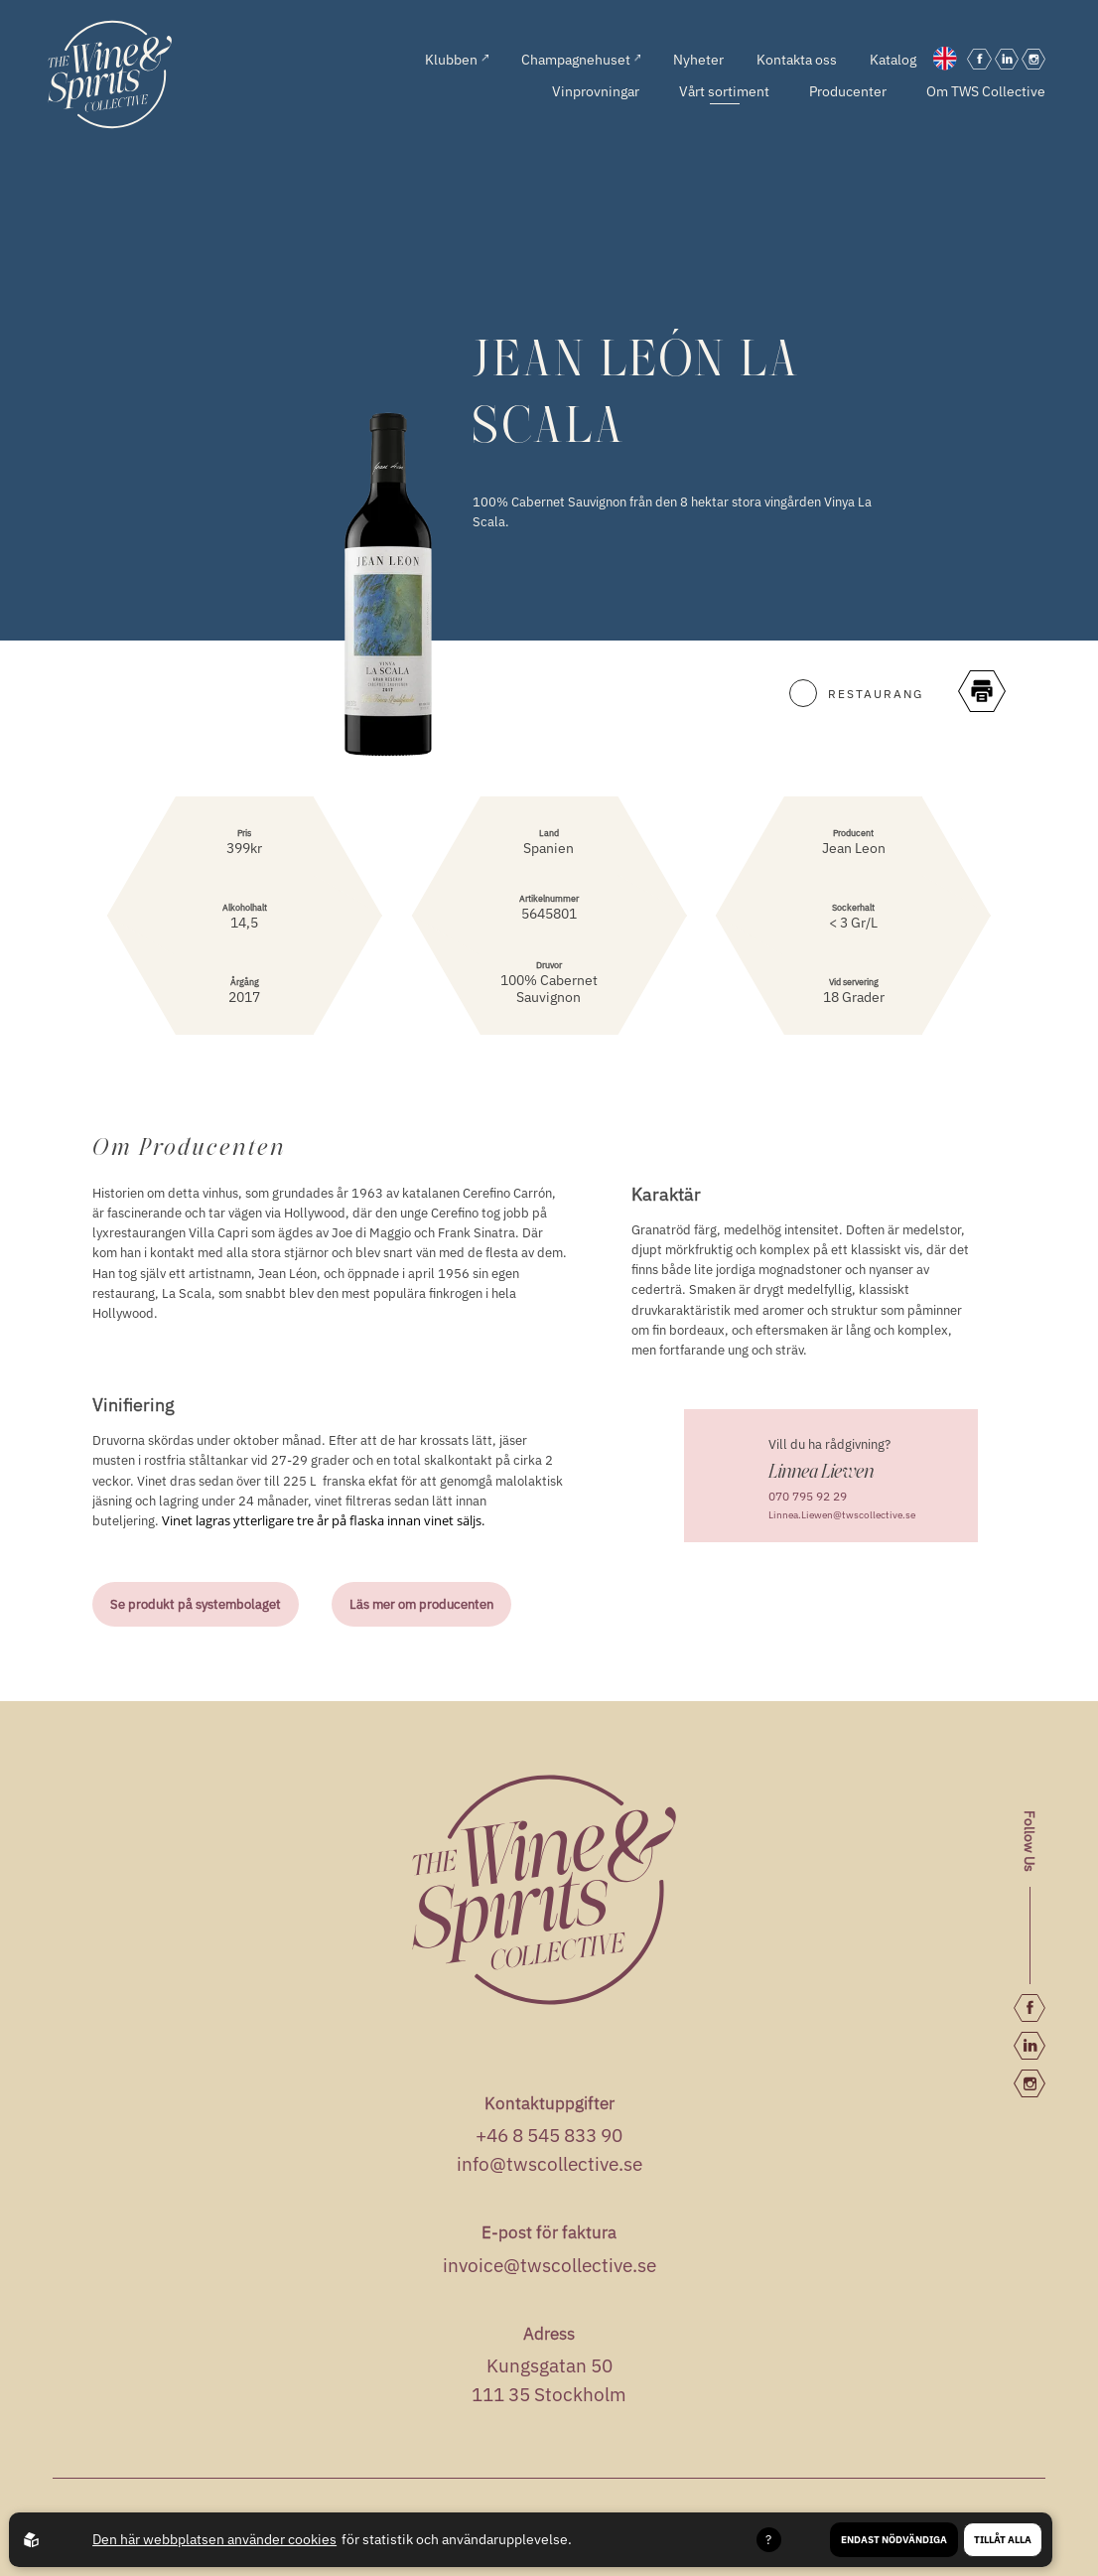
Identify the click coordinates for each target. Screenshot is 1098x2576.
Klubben (456, 59)
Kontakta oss (796, 59)
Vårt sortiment (724, 90)
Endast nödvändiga (894, 2539)
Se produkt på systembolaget (195, 1604)
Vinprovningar (595, 90)
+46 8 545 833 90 (549, 2135)
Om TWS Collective (985, 90)
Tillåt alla (1002, 2539)
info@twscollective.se (549, 2164)
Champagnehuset (581, 59)
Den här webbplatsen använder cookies (214, 2539)
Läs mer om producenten (421, 1604)
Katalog (893, 59)
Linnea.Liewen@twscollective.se (841, 1514)
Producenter (848, 90)
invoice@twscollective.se (549, 2265)
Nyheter (698, 59)
